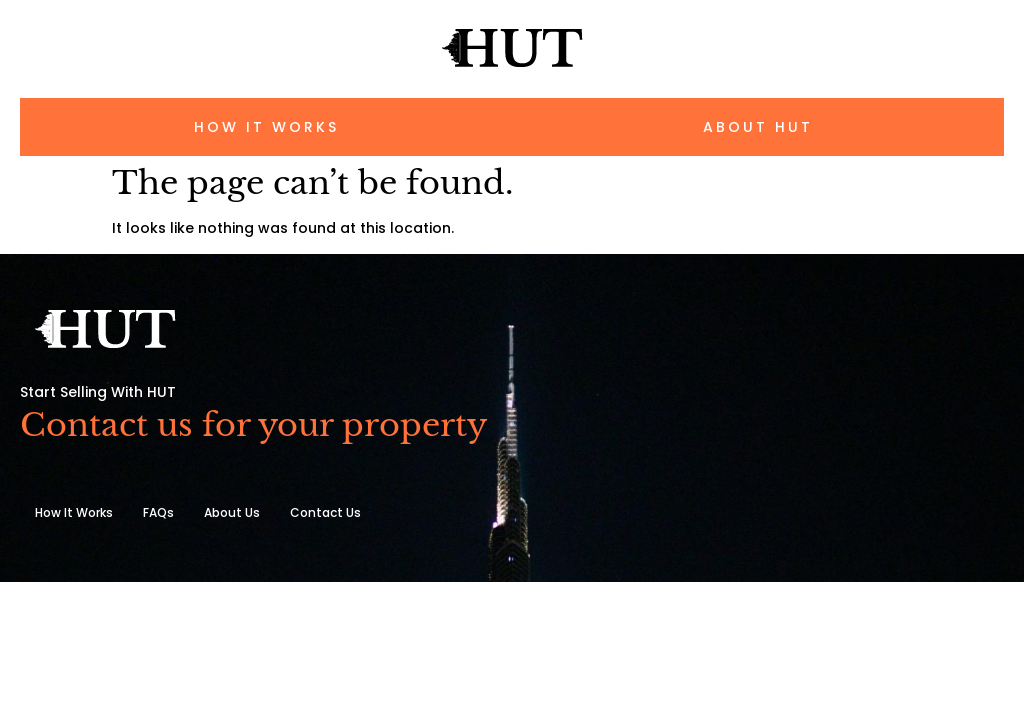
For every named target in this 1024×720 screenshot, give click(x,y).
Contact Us (325, 512)
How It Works (74, 512)
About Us (232, 512)
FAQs (158, 512)
